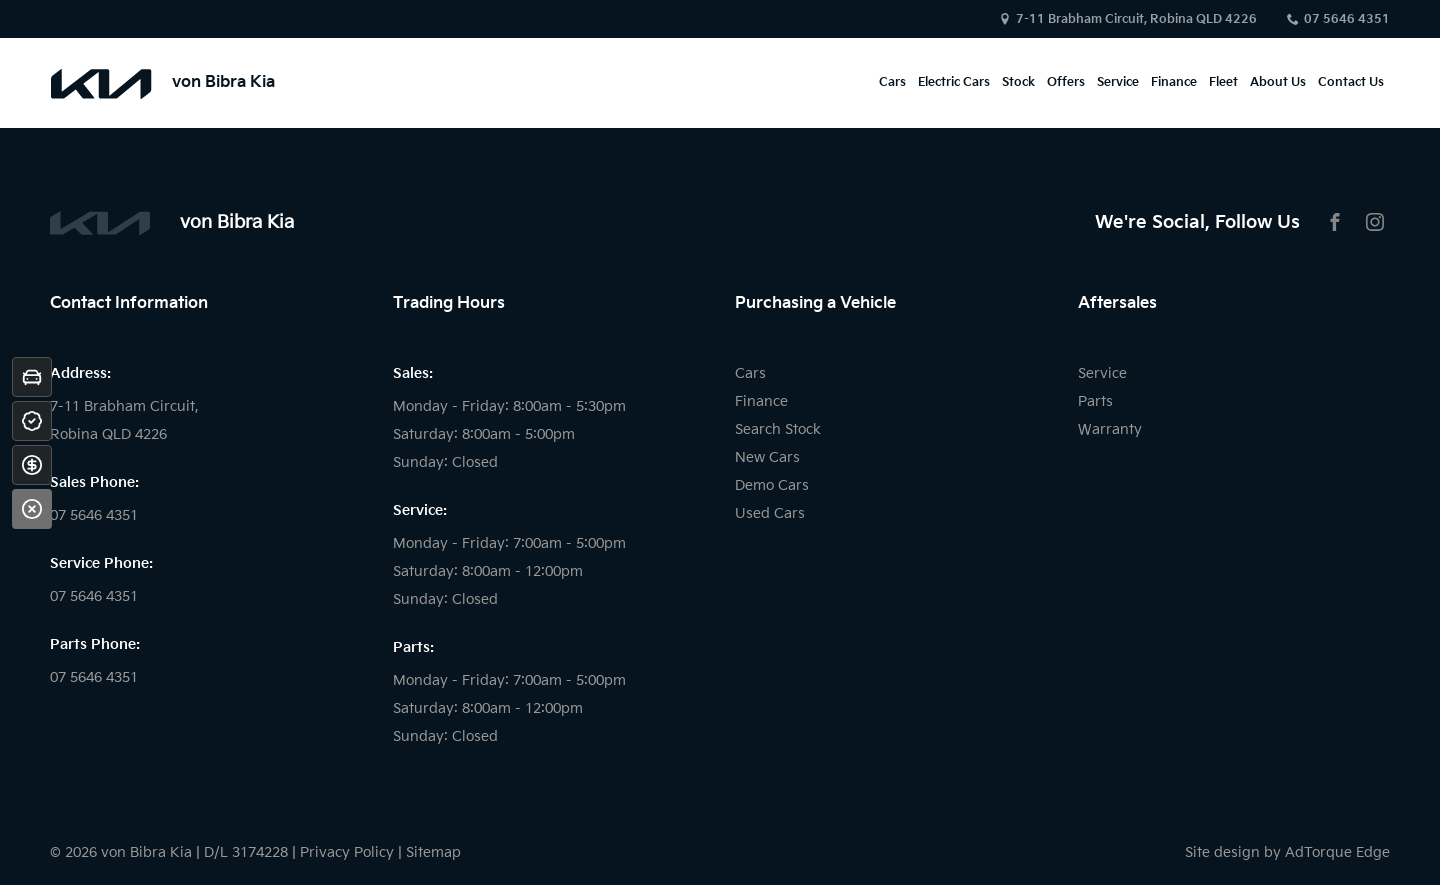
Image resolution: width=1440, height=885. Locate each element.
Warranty (1110, 429)
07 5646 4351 (1347, 19)
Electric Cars (954, 82)
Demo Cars (772, 485)
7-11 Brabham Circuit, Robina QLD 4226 (1136, 19)
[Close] (32, 509)
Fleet (1223, 82)
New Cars (767, 457)
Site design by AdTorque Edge (1287, 852)
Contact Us (1351, 82)
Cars (892, 82)
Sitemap (433, 852)
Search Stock (778, 429)
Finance (1174, 82)
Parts (1095, 401)
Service (1118, 82)
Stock (1018, 82)
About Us (1278, 82)
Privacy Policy (347, 852)
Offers (1066, 82)
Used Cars (770, 513)
